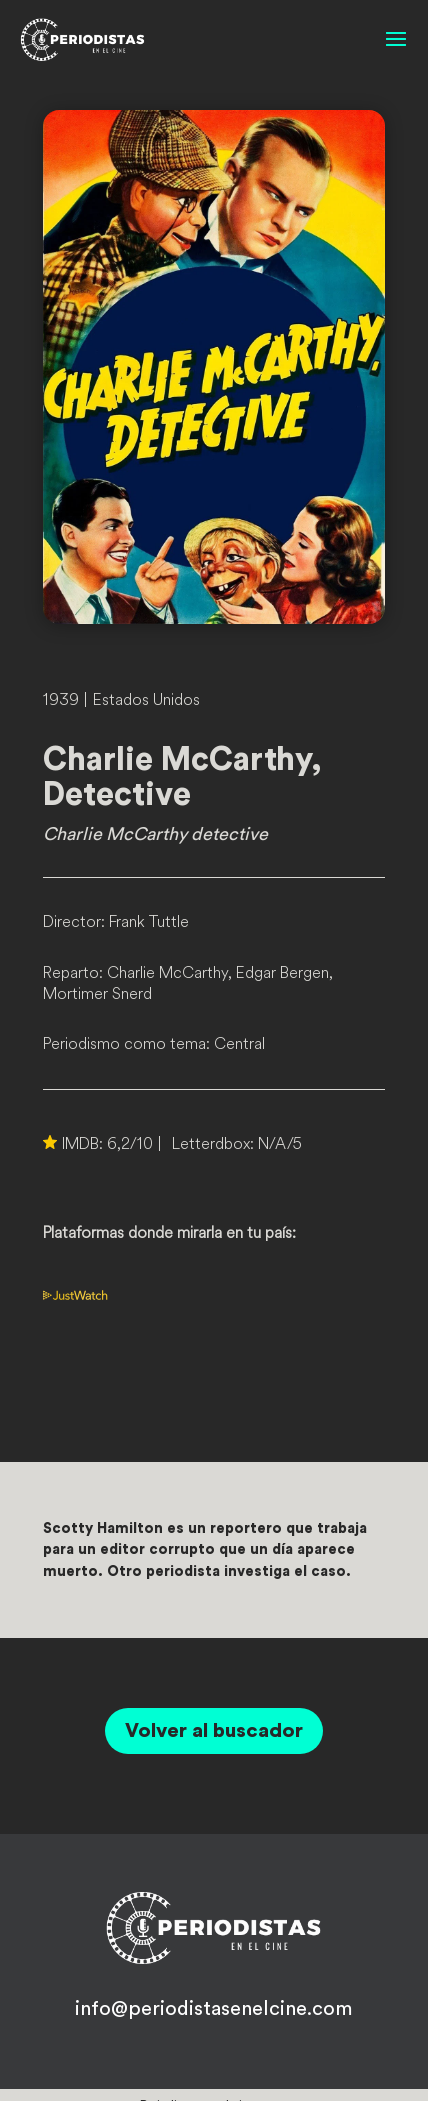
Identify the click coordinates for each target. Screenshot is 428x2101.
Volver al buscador (214, 1731)
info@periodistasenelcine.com (213, 2009)
